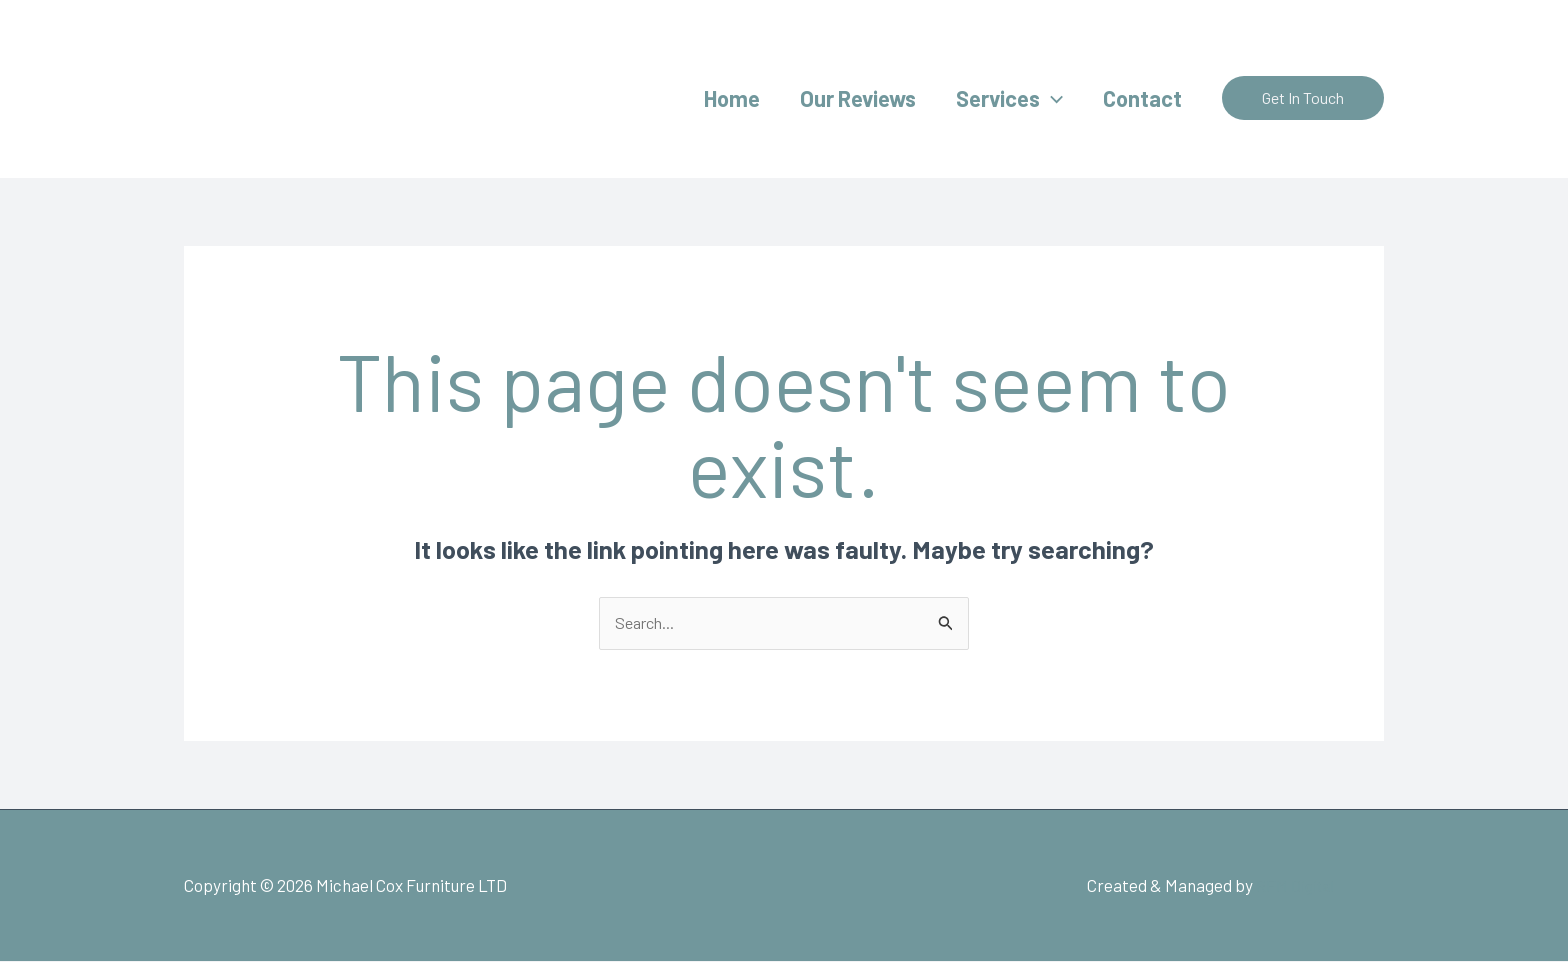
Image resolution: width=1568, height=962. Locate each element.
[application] (1045, 98)
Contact (1140, 98)
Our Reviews (848, 98)
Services (1003, 98)
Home (718, 98)
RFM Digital (1291, 887)
